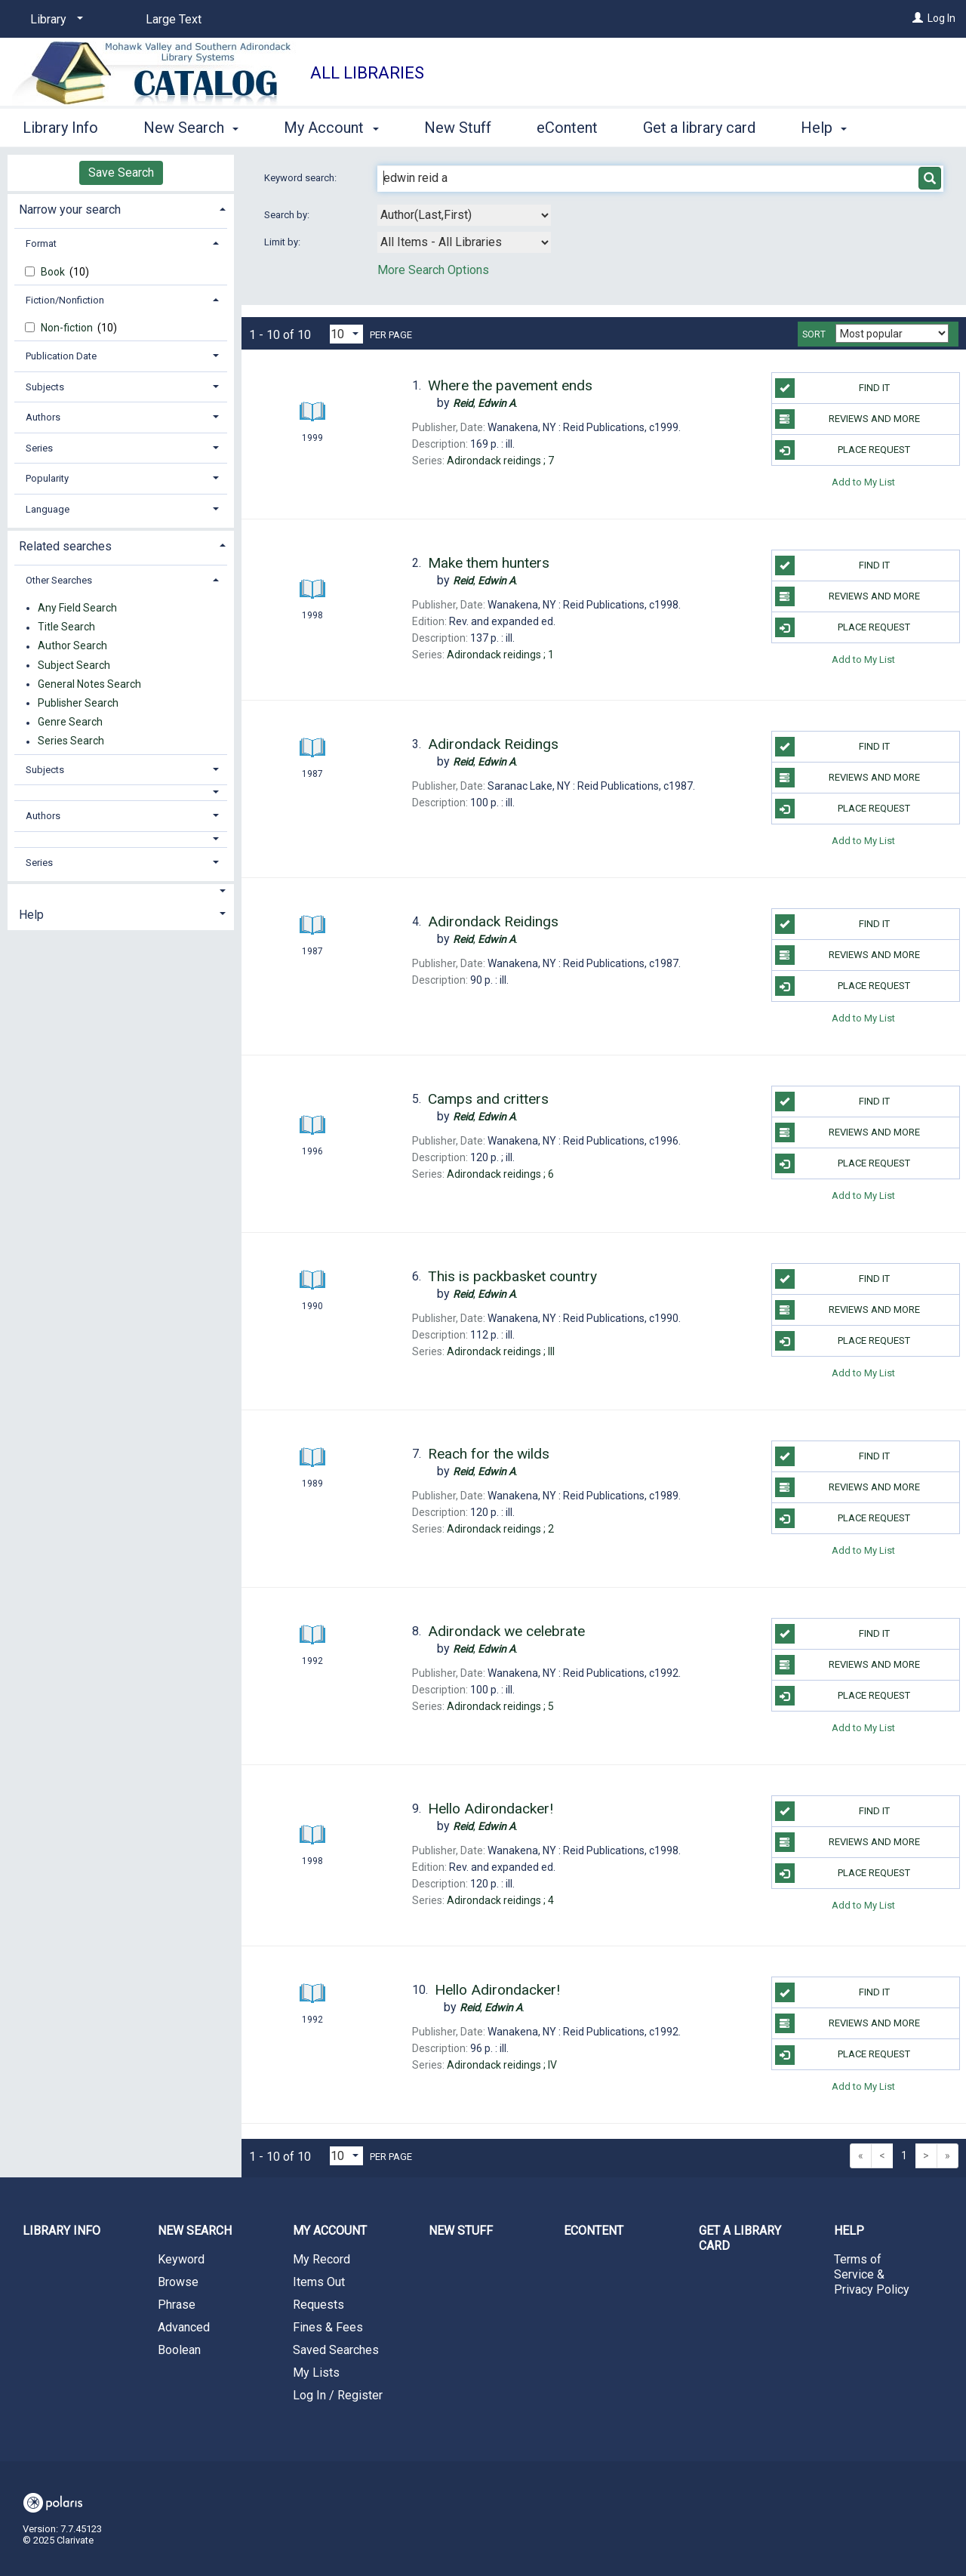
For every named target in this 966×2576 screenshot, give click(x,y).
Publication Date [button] (61, 356)
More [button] (830, 128)
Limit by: (283, 242)
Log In (941, 18)
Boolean (179, 2350)
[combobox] (464, 215)
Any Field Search (77, 608)
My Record (321, 2259)
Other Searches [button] (59, 580)
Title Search (66, 627)
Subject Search (74, 665)
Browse (178, 2282)
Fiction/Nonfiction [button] (65, 300)
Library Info (60, 125)
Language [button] (47, 509)
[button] (121, 792)
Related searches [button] (65, 546)
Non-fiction (68, 328)
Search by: (288, 214)
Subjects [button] (45, 387)
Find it (832, 388)
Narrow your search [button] (70, 209)
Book (54, 272)
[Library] (54, 20)
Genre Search (70, 722)
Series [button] (39, 448)
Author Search (72, 646)
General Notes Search (89, 684)
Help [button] (31, 914)
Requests (318, 2304)
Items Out (319, 2282)
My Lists (316, 2372)
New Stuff (457, 125)
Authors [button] (43, 417)
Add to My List (863, 481)
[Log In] (917, 18)
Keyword (181, 2259)
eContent (567, 125)
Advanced (184, 2327)
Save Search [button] (121, 172)
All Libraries (367, 72)
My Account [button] (331, 125)
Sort (814, 334)
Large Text (174, 19)
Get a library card (699, 125)
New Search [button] (190, 125)
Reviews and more (847, 419)
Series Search (71, 741)
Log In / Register (338, 2395)
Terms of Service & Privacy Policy (871, 2274)
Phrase (176, 2304)
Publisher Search (78, 703)
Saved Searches (336, 2350)
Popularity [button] (47, 478)
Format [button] (41, 243)
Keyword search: (301, 177)
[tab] (121, 208)
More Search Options (433, 270)
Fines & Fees (328, 2327)
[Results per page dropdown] (346, 334)
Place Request (843, 450)
